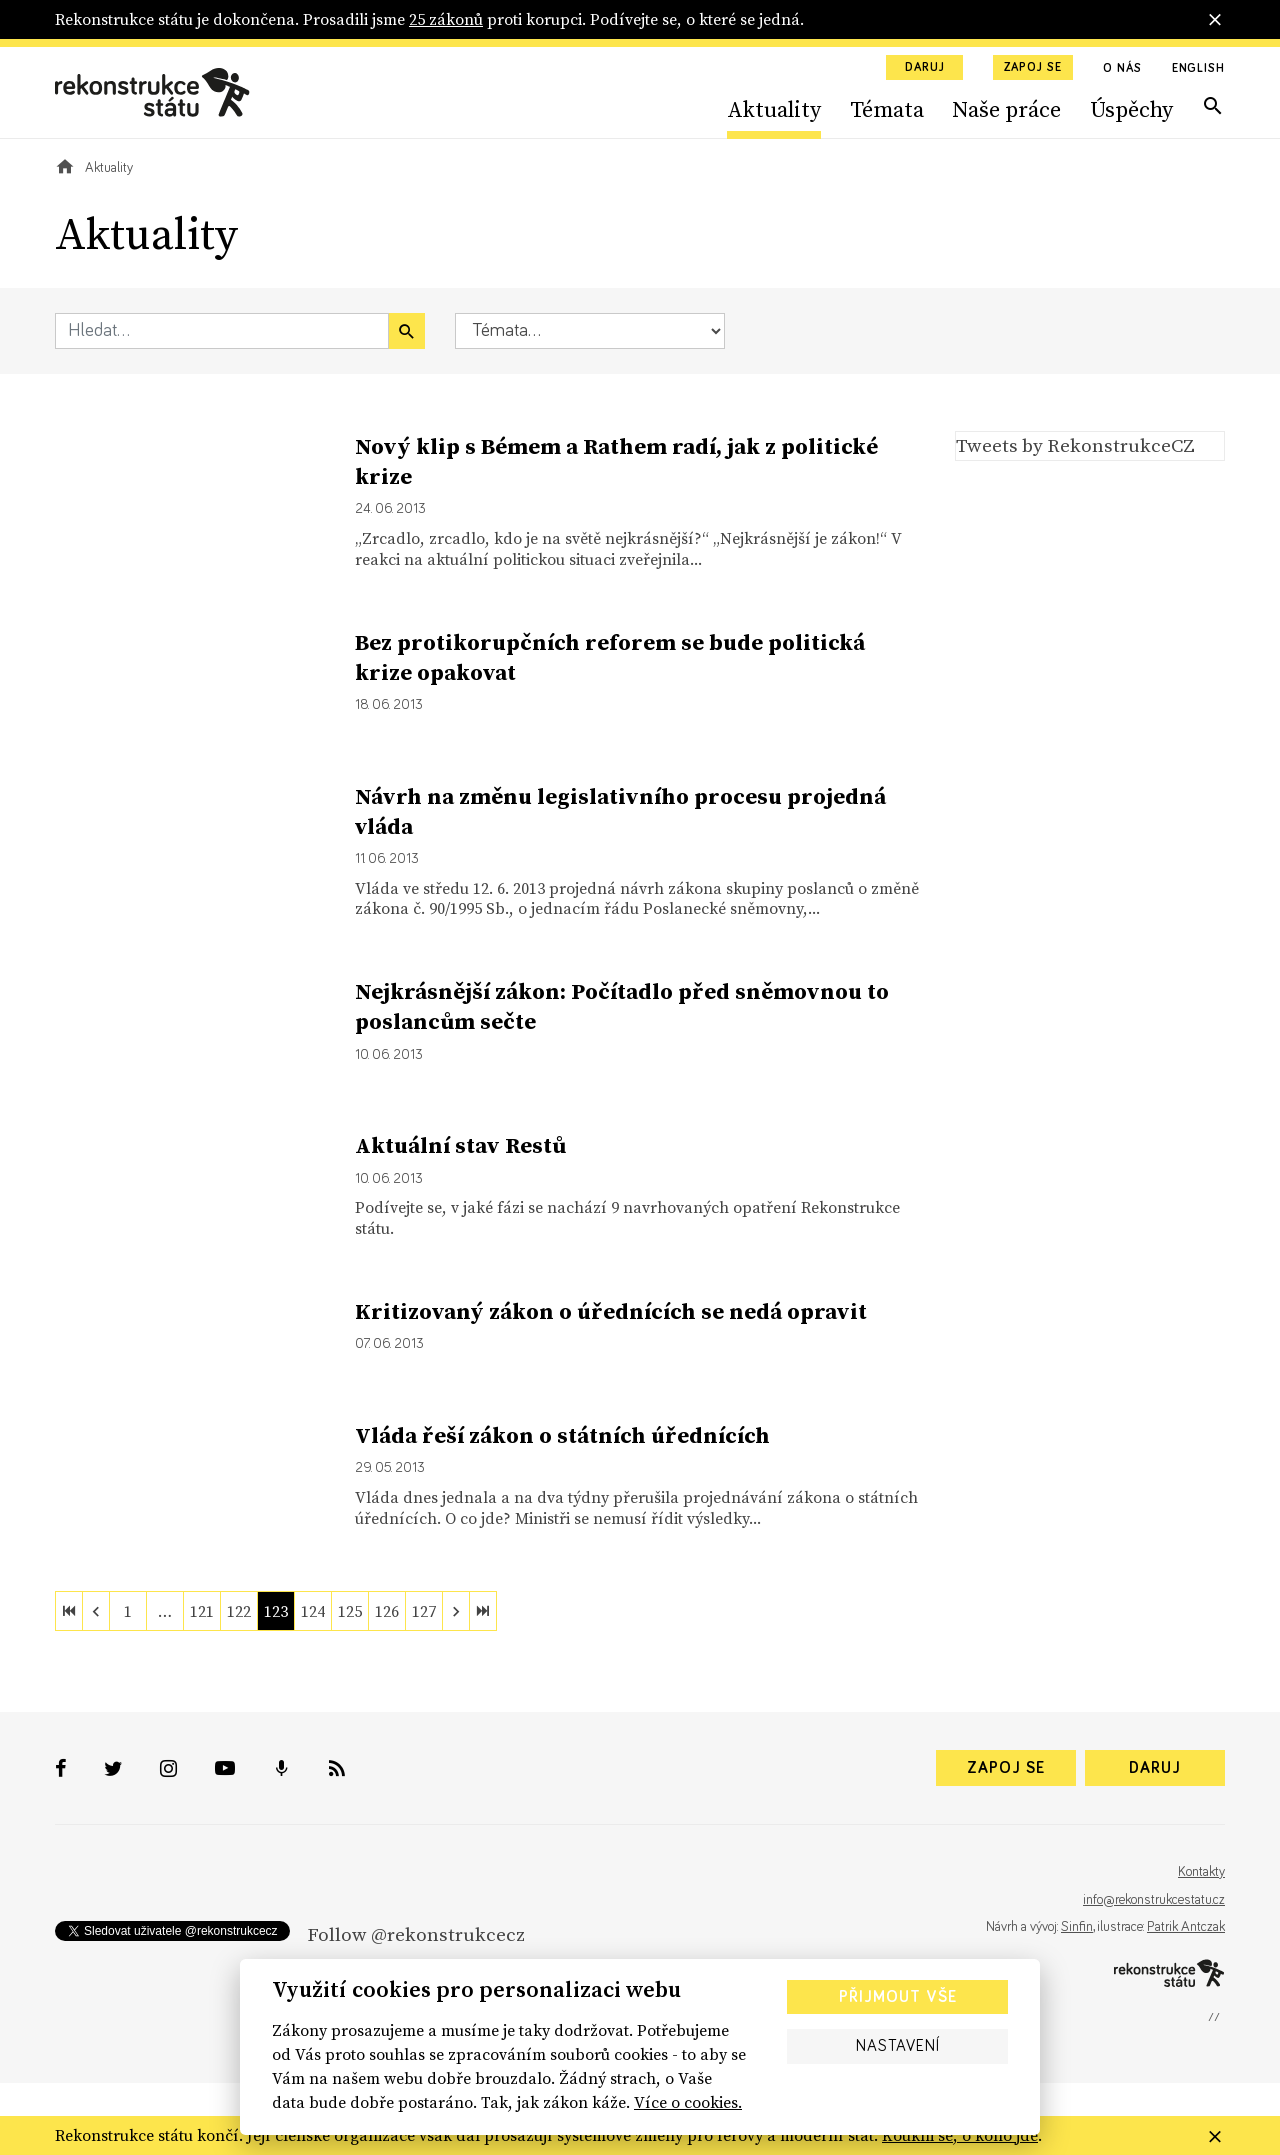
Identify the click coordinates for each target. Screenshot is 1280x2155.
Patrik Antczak (1186, 1927)
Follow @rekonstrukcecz (416, 1934)
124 (313, 1611)
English (1198, 69)
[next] (456, 1611)
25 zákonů (446, 19)
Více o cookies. (688, 2102)
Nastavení (898, 2046)
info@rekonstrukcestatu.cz (1154, 1900)
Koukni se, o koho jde (960, 2135)
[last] (483, 1611)
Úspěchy (1131, 109)
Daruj (925, 68)
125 (350, 1611)
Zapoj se (1033, 68)
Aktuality (774, 109)
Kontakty (1201, 1872)
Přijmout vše (898, 1997)
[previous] (96, 1611)
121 (202, 1611)
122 (239, 1611)
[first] (69, 1611)
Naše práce (1006, 109)
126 (387, 1611)
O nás (1122, 69)
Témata (887, 109)
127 (424, 1611)
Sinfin (1077, 1927)
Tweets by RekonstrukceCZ (1075, 445)
